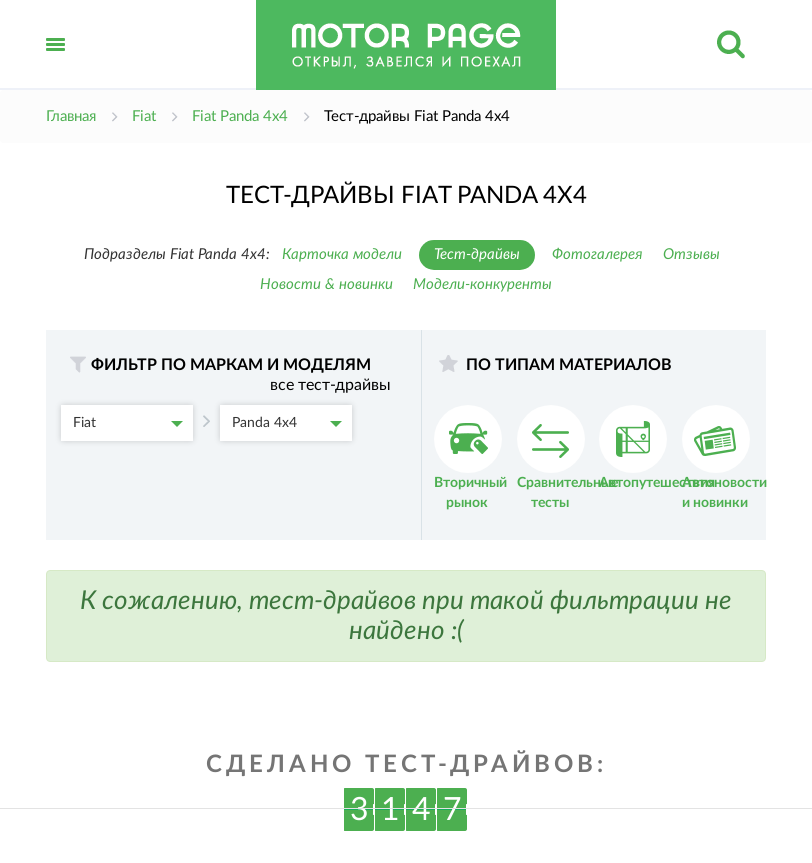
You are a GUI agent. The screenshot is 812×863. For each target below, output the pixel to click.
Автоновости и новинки (724, 457)
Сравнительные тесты (567, 457)
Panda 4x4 (287, 423)
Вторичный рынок (470, 457)
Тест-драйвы (477, 254)
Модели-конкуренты (482, 284)
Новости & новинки (326, 284)
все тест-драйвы (330, 385)
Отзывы (691, 254)
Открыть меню (56, 66)
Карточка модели (342, 254)
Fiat (128, 423)
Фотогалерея (597, 254)
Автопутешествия (657, 447)
